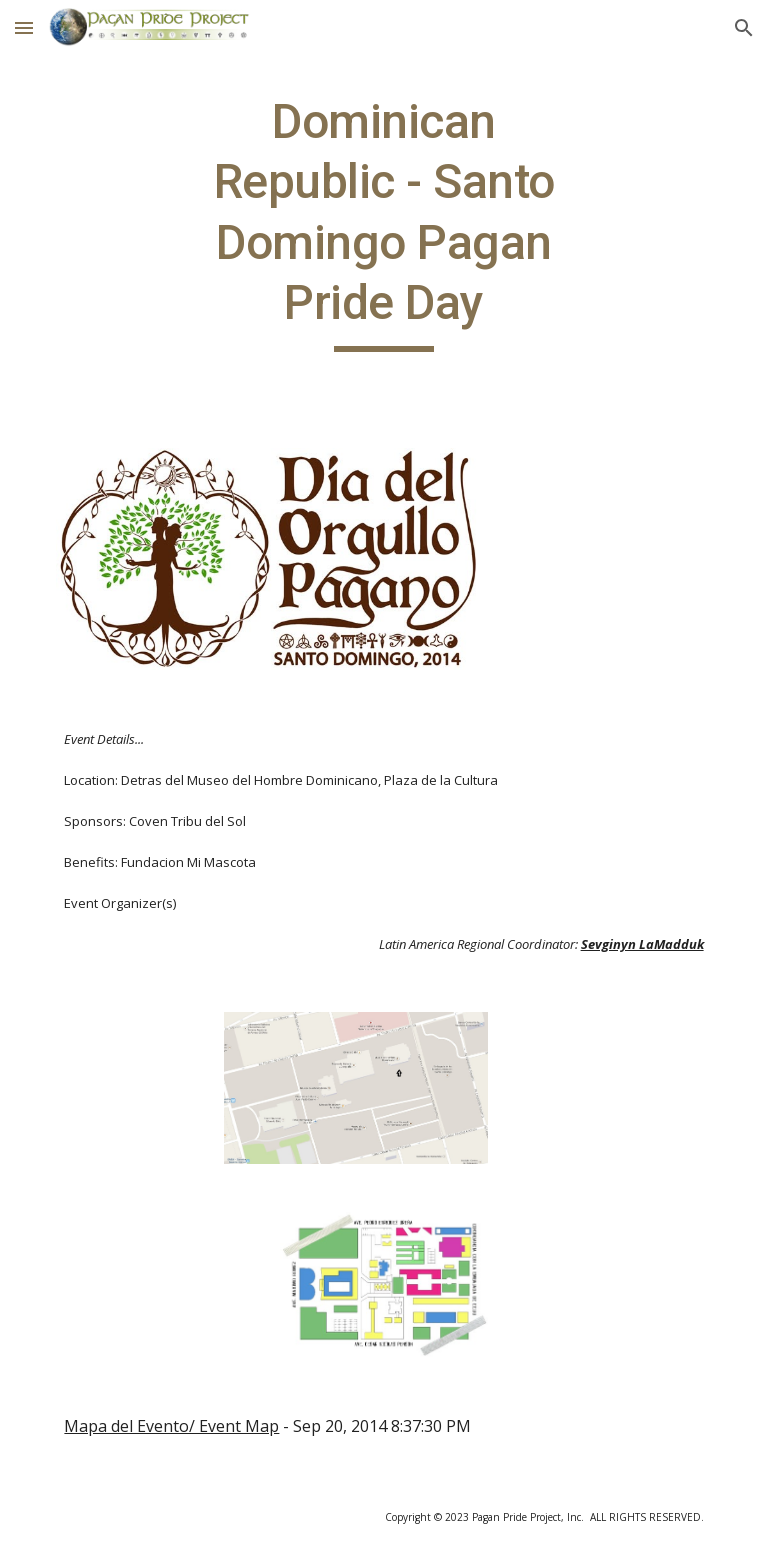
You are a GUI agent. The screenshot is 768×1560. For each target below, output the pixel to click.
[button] (24, 27)
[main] (383, 222)
